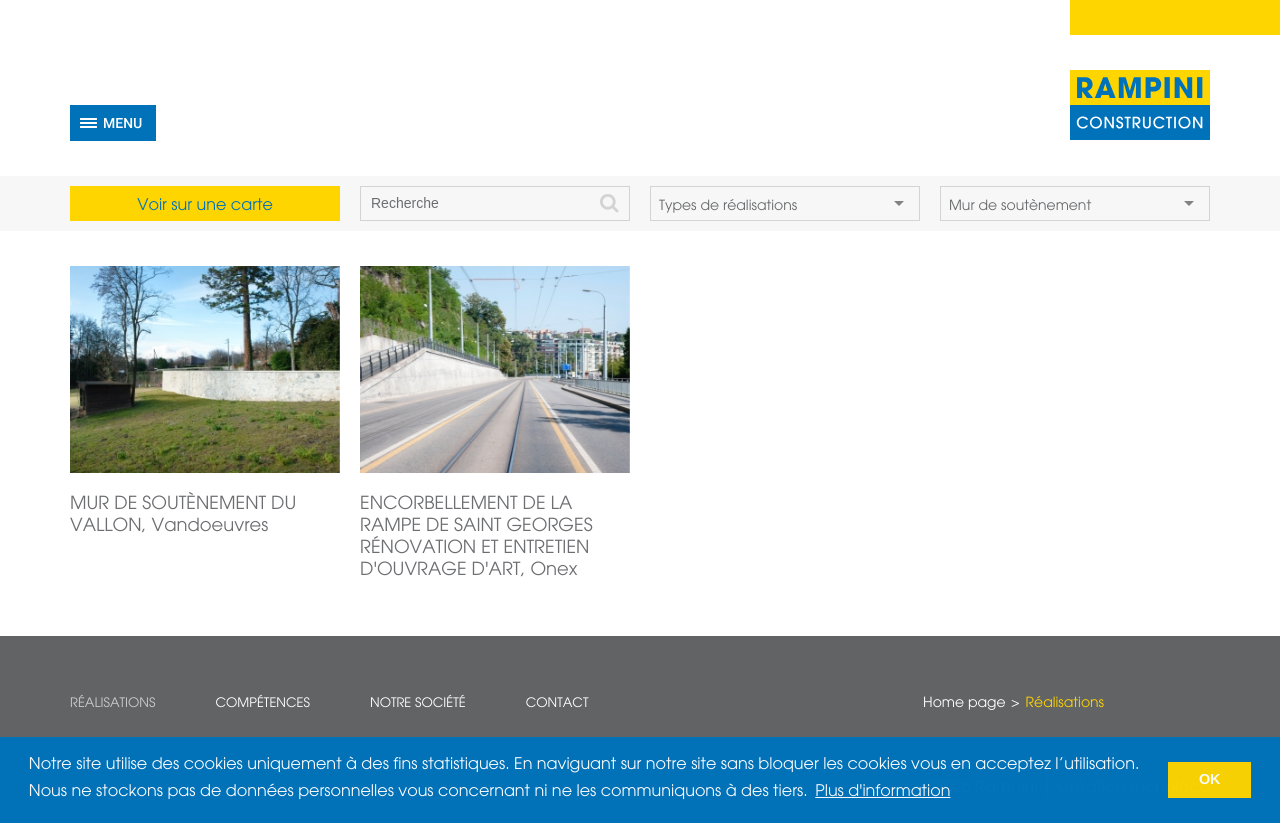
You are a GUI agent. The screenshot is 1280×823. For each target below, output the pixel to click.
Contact (557, 703)
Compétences (262, 703)
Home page (964, 704)
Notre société (418, 703)
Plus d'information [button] (882, 792)
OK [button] (1210, 780)
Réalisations (112, 703)
